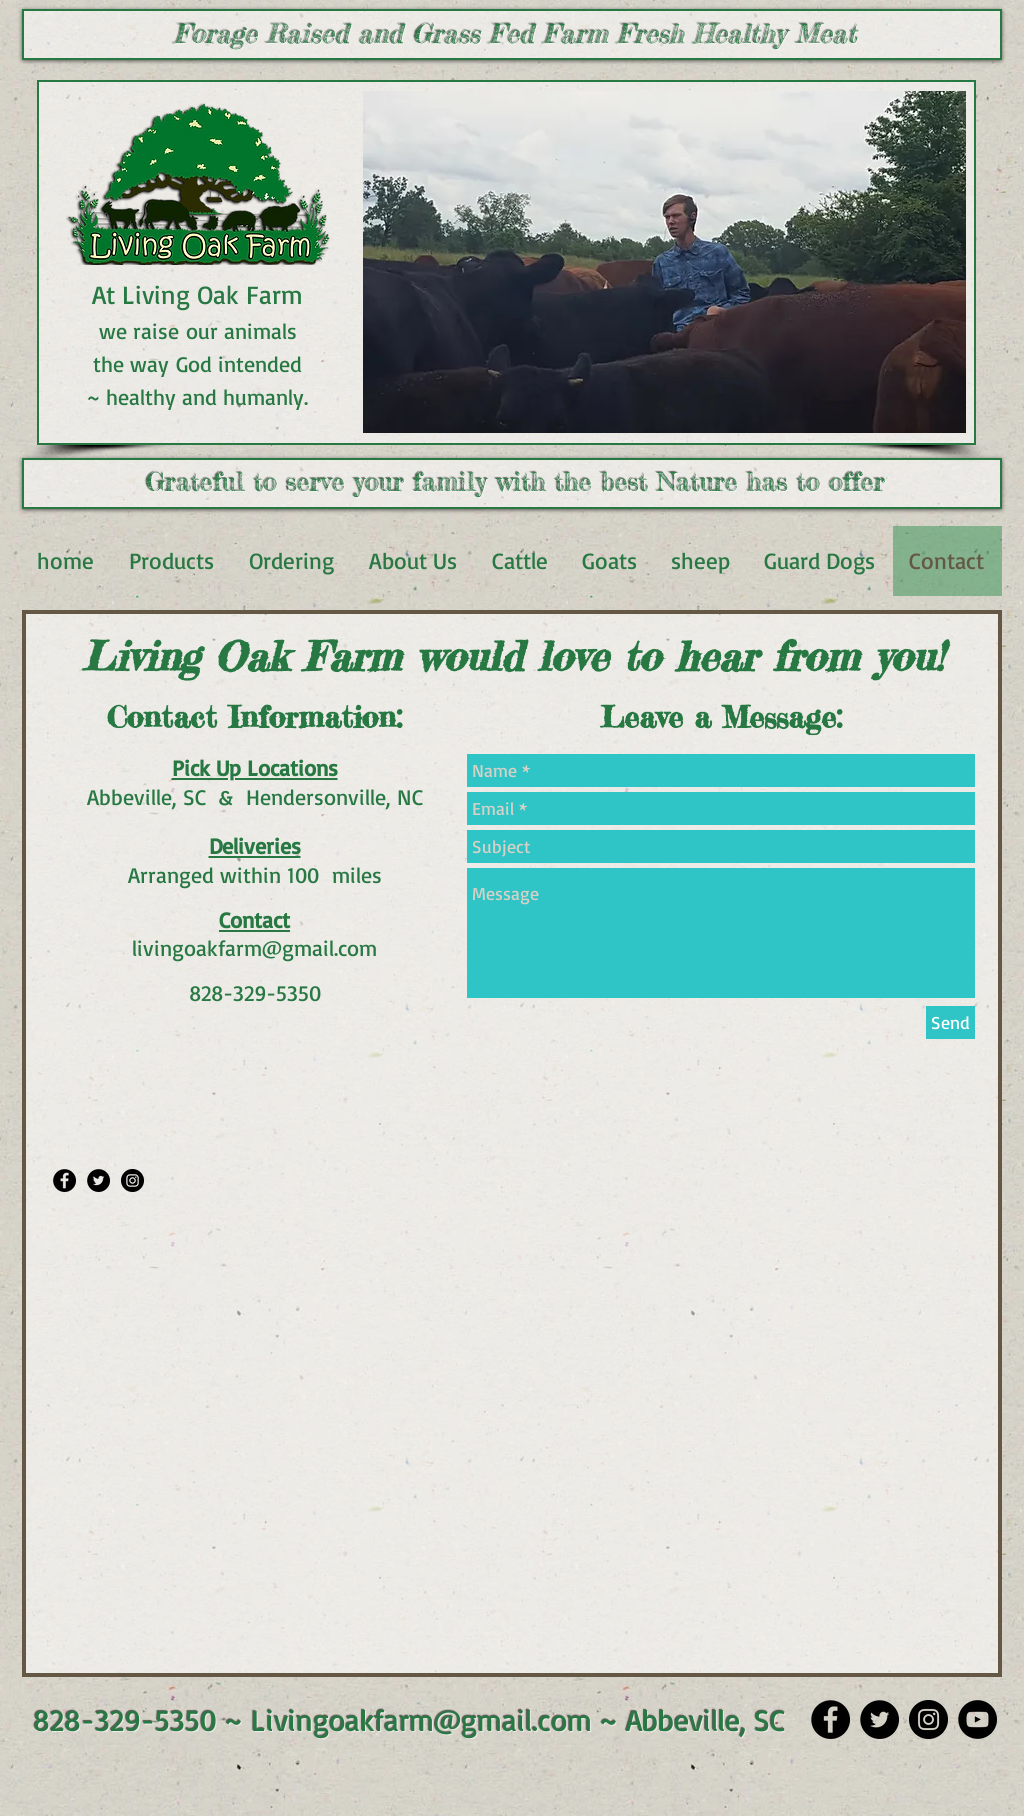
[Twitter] (879, 1719)
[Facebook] (830, 1719)
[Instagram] (928, 1719)
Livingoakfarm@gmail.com (421, 1719)
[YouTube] (977, 1719)
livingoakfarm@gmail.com (254, 947)
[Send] (950, 1022)
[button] (664, 262)
